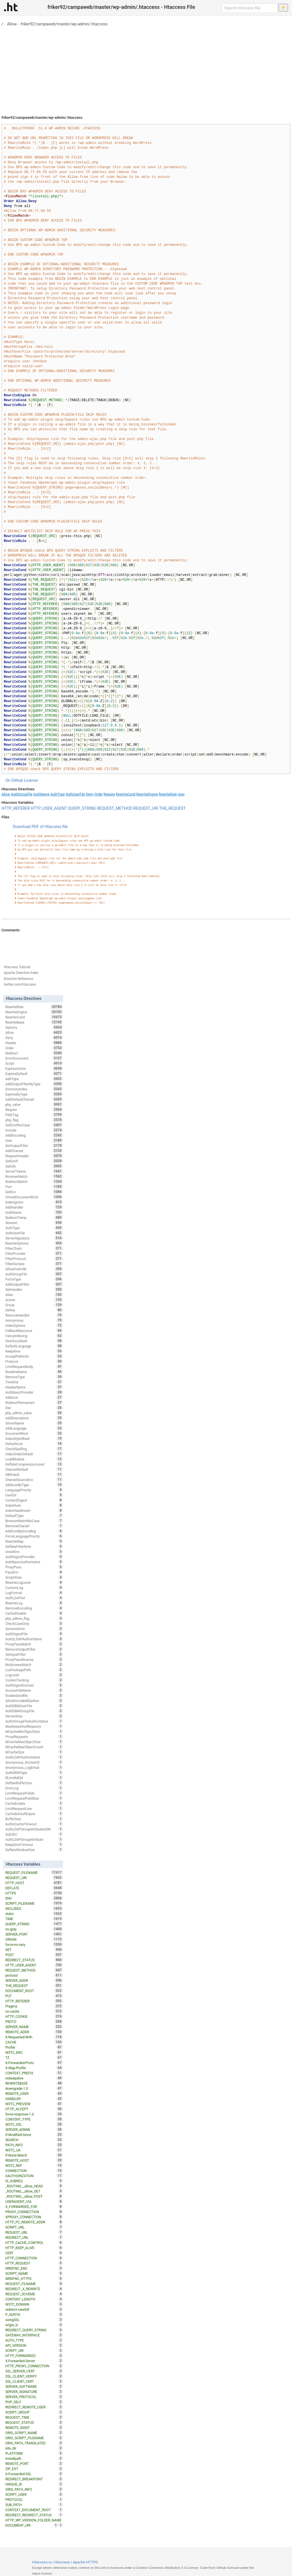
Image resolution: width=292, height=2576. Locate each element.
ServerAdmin (34, 1628)
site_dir (34, 2448)
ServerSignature (34, 1238)
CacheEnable (34, 1803)
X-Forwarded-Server (34, 2360)
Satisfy (34, 1166)
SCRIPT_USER (34, 2494)
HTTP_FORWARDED (34, 2355)
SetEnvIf (34, 1161)
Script (34, 1063)
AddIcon (34, 1397)
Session (34, 1222)
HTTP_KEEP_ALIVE (34, 2247)
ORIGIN (34, 1939)
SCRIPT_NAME (34, 2273)
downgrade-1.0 (34, 2088)
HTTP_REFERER (15, 808)
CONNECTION (34, 2170)
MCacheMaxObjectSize (34, 1741)
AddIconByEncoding (34, 1531)
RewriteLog (34, 1603)
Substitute (34, 1505)
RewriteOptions (34, 1243)
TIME (34, 1918)
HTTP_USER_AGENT (49, 808)
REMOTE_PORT (34, 2463)
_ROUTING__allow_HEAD (34, 2186)
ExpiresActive (34, 1068)
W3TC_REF (34, 2165)
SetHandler (34, 1289)
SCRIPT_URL (34, 2227)
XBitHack (34, 1474)
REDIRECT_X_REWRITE (34, 2288)
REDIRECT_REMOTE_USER (34, 2407)
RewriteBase (34, 1022)
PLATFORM (34, 2453)
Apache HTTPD (85, 2562)
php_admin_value (34, 1412)
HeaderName (34, 1387)
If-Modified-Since (34, 2134)
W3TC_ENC (34, 2052)
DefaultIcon (34, 1443)
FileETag (34, 1114)
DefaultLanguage (34, 1346)
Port (34, 1186)
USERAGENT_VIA (34, 2201)
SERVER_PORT (34, 1934)
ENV (34, 1898)
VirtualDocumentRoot (34, 1197)
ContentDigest (34, 1500)
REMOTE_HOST (34, 2160)
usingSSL (34, 2319)
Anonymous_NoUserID (34, 1762)
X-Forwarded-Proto (34, 2062)
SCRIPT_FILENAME (34, 1903)
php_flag (34, 1120)
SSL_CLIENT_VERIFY (34, 2376)
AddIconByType (34, 1484)
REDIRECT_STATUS (34, 1960)
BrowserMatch (34, 1176)
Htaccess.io (42, 2562)
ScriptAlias (34, 1577)
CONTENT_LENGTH (34, 2299)
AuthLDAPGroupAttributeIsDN (34, 1829)
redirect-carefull (34, 2309)
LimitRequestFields (34, 1793)
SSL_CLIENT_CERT (34, 2381)
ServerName (34, 1423)
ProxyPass (34, 1567)
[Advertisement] (146, 68)
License (31, 780)
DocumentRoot (34, 1433)
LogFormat (34, 1592)
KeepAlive (34, 1351)
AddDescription (34, 1418)
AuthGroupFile (22, 794)
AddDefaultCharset (34, 1099)
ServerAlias (34, 1716)
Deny (90, 794)
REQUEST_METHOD (114, 808)
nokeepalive (34, 2078)
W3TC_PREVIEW (34, 2103)
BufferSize (34, 1819)
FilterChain (34, 1248)
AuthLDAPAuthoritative (34, 1757)
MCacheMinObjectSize (34, 1731)
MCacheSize (34, 1752)
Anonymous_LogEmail (34, 1767)
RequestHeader (34, 1156)
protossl (34, 1975)
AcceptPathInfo (34, 1356)
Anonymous (34, 1320)
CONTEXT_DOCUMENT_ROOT (34, 2509)
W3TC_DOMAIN (34, 2304)
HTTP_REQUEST (34, 2263)
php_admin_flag (34, 1618)
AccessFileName (34, 1690)
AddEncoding (34, 1135)
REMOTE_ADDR (34, 2032)
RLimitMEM (34, 1777)
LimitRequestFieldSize (34, 1798)
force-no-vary (34, 1944)
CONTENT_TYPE (34, 2119)
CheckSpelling (34, 1448)
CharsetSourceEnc (34, 1479)
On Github (14, 780)
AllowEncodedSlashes (34, 1700)
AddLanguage (34, 1428)
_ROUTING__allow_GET (34, 2191)
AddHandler (34, 1207)
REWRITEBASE (34, 2083)
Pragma (34, 2006)
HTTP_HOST (34, 1882)
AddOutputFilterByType (34, 1084)
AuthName (41, 794)
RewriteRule (168, 794)
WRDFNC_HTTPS (34, 2278)
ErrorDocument (34, 1058)
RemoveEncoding (34, 1608)
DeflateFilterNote (34, 1546)
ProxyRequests (34, 1736)
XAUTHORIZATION (34, 2175)
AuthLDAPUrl (34, 1598)
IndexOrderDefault (34, 1454)
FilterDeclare (34, 1263)
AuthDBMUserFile (34, 1705)
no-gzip (34, 1929)
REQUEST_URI (145, 808)
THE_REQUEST (172, 808)
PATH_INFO (34, 2145)
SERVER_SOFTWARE (34, 2386)
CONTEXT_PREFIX (34, 2073)
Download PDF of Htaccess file (40, 826)
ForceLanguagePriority (34, 1536)
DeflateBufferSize (34, 1783)
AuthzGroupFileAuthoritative (34, 1721)
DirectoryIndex (34, 1089)
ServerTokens (34, 1171)
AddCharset (34, 1150)
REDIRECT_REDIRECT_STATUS (34, 2515)
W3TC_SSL (34, 2124)
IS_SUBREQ (34, 2181)
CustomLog (34, 1587)
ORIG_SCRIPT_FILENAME (34, 2438)
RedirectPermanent (34, 1402)
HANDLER (34, 2098)
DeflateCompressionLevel (34, 1464)
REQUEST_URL (34, 2232)
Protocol (34, 1361)
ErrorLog (34, 1788)
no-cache (34, 2011)
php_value (34, 1104)
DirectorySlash (34, 1341)
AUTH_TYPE (34, 2340)
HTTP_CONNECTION (34, 2258)
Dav (34, 1407)
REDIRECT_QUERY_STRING (34, 2330)
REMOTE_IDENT (34, 2427)
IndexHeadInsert (34, 1510)
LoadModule (34, 1459)
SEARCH (34, 2139)
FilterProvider (34, 1253)
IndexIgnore (34, 1202)
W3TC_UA (34, 2150)
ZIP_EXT (34, 2468)
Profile (34, 2047)
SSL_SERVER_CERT (34, 2371)
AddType (34, 1078)
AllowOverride (34, 1269)
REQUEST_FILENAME (34, 1872)
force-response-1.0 (34, 2114)
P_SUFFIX (34, 2314)
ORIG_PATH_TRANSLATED (34, 2443)
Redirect (34, 1053)
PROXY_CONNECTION (34, 2211)
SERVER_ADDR (34, 1980)
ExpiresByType (34, 1094)
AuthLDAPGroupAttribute (34, 1839)
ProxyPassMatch (34, 1644)
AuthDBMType (34, 1772)
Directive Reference (18, 979)
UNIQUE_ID (34, 2484)
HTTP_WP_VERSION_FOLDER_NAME (34, 2520)
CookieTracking (34, 1680)
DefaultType (34, 1515)
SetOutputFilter (34, 1145)
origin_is (34, 2324)
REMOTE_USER (34, 2093)
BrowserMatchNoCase (34, 1520)
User (181, 794)
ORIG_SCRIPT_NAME (34, 2432)
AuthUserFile (75, 794)
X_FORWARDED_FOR (34, 2206)
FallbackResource (34, 1330)
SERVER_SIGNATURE (34, 2391)
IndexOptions (34, 1325)
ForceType (34, 1279)
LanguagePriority (34, 1490)
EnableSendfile (34, 1695)
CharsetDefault (34, 1469)
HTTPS (34, 1893)
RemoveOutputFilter (34, 1649)
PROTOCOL (34, 2499)
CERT (34, 2253)
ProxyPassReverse (34, 1659)
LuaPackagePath (34, 1669)
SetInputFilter (34, 1654)
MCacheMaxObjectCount (34, 1747)
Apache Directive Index (21, 973)
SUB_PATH (34, 2504)
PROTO (34, 2021)
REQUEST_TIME (34, 2417)
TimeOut (34, 1382)
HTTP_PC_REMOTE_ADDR (34, 2222)
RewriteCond (125, 794)
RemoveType (34, 1377)
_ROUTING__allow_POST (34, 2196)
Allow (12, 24)
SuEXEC (34, 1834)
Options (34, 1027)
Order (98, 794)
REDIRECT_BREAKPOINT (34, 2479)
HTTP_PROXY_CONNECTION (34, 2366)
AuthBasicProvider (34, 1392)
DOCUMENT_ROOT (34, 1990)
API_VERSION (34, 2345)
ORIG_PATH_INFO (34, 2489)
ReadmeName (34, 1371)
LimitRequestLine (34, 1808)
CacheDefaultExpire (34, 1813)
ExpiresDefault (34, 1073)
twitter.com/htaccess (20, 984)
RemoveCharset (34, 1526)
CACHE (34, 2042)
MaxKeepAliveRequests (34, 1726)
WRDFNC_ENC (34, 2268)
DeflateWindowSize (34, 1849)
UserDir (34, 1495)
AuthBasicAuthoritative (34, 1562)
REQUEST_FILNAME (34, 2283)
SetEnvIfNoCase (34, 1125)
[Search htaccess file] (250, 8)
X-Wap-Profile (34, 2067)
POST (34, 1954)
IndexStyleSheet (34, 1438)
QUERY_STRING (82, 808)
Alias (34, 1294)
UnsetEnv (34, 1551)
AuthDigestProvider (34, 1556)
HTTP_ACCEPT (34, 2109)
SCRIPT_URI (34, 2350)
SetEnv (34, 1191)
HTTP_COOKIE (34, 2016)
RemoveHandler (34, 1315)
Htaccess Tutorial (17, 967)
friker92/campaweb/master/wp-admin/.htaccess (64, 24)
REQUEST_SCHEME (34, 2294)
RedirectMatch (34, 1181)
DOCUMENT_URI (31, 2525)
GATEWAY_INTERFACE (34, 2335)
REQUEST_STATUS (34, 2422)
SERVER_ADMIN (34, 2129)
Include (34, 1130)
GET (34, 1949)
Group (34, 1305)
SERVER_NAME (34, 2026)
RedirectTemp (34, 1217)
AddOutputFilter (34, 1284)
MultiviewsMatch (34, 1664)
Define (34, 1310)
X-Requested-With (34, 2037)
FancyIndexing (34, 1335)
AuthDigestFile (34, 1633)
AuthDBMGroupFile (34, 1711)
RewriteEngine (147, 794)
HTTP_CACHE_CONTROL (34, 2242)
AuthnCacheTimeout (34, 1824)
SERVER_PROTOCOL (34, 2396)
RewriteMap (34, 1541)
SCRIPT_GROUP (34, 2412)
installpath (34, 2458)
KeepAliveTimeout (34, 1844)
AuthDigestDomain (34, 1685)
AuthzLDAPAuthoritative (34, 1639)
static (34, 1913)
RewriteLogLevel (34, 1582)
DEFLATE (34, 1888)
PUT (34, 1996)
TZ (34, 2057)
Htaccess (62, 2562)
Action (34, 1299)
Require (109, 794)
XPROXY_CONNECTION (34, 2217)
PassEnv (34, 1572)
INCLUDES (34, 1908)
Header (34, 1042)
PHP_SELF (34, 2402)
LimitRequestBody (34, 1366)
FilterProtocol (34, 1258)
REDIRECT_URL (34, 2237)
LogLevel (34, 1675)
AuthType (57, 794)
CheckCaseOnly (34, 1623)
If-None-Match (34, 2155)
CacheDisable (34, 1613)
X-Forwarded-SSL (34, 2473)
